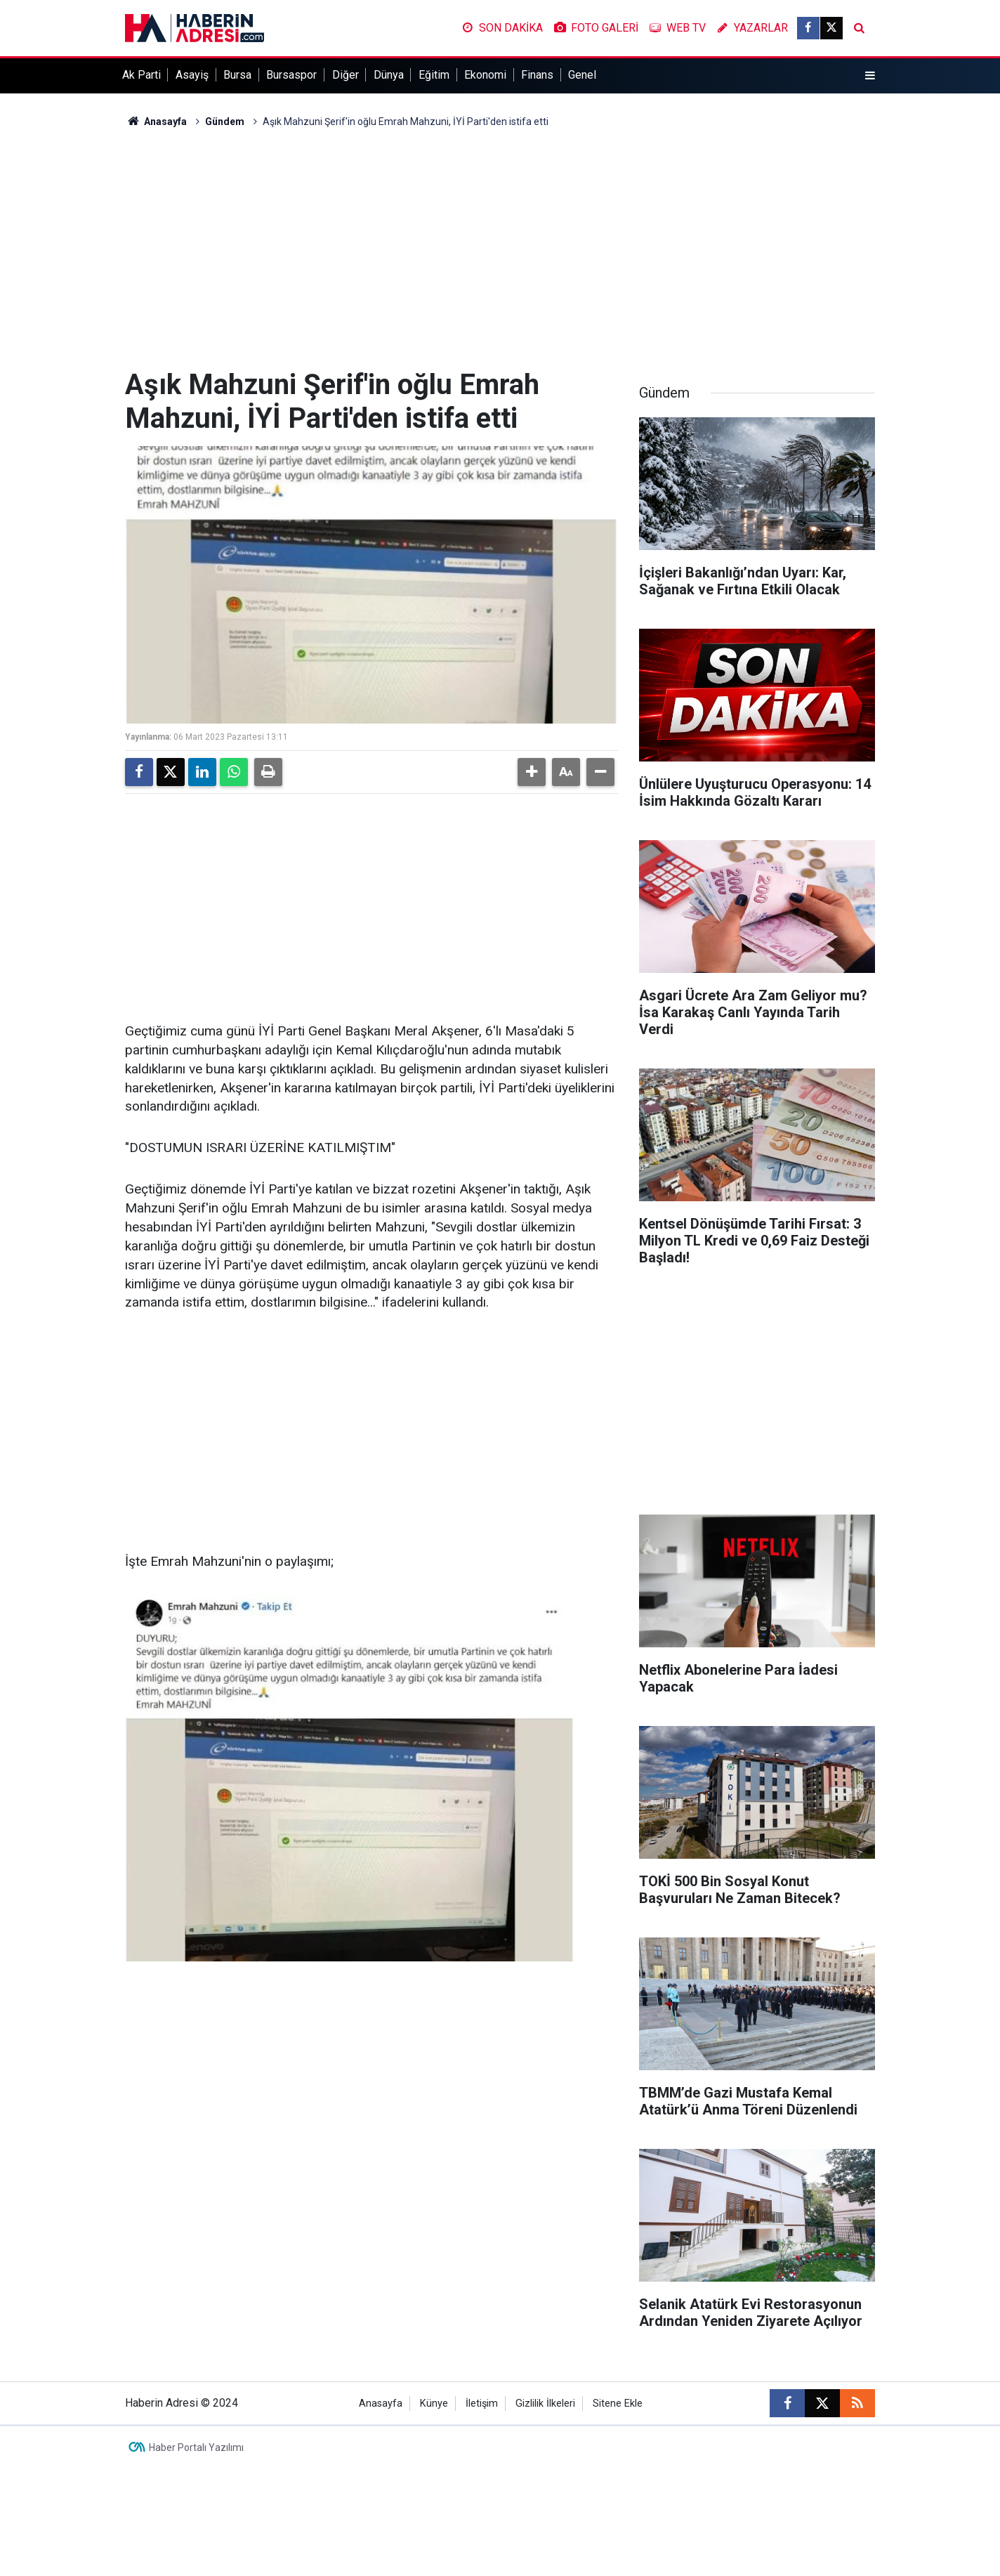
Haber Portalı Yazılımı (196, 2447)
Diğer (345, 74)
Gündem (224, 121)
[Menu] (870, 76)
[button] (532, 772)
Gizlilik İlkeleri (545, 2404)
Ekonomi (485, 74)
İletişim (482, 2404)
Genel (582, 74)
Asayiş (192, 74)
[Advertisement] (500, 248)
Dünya (389, 74)
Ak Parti (141, 74)
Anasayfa (156, 121)
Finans (537, 74)
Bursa (237, 74)
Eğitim (434, 74)
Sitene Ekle (618, 2404)
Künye (434, 2404)
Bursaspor (291, 74)
